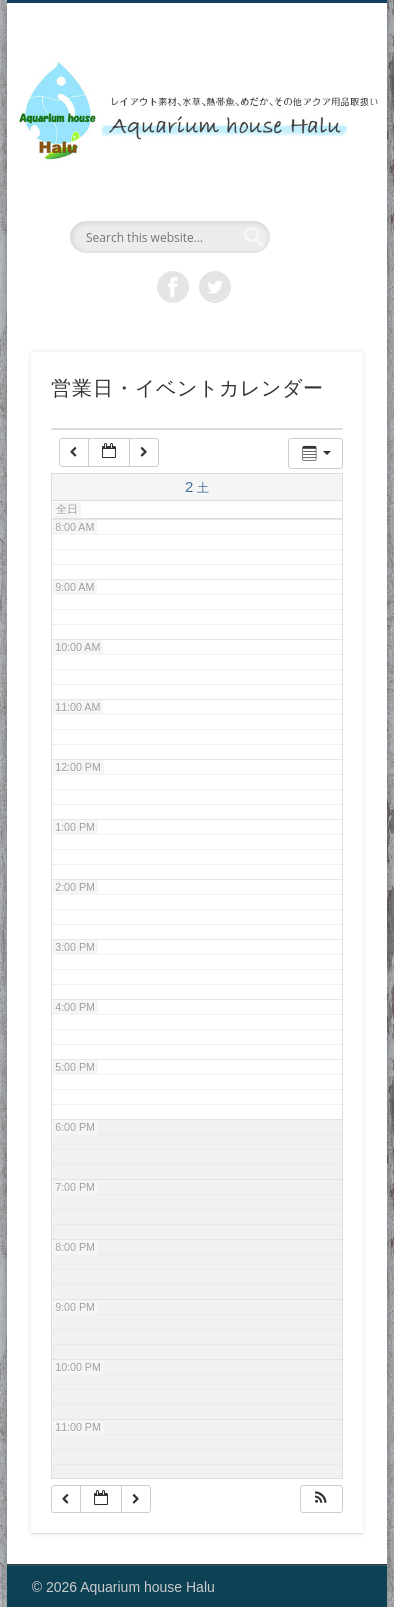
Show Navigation (314, 179)
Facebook (173, 287)
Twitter (215, 287)
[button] (321, 1499)
